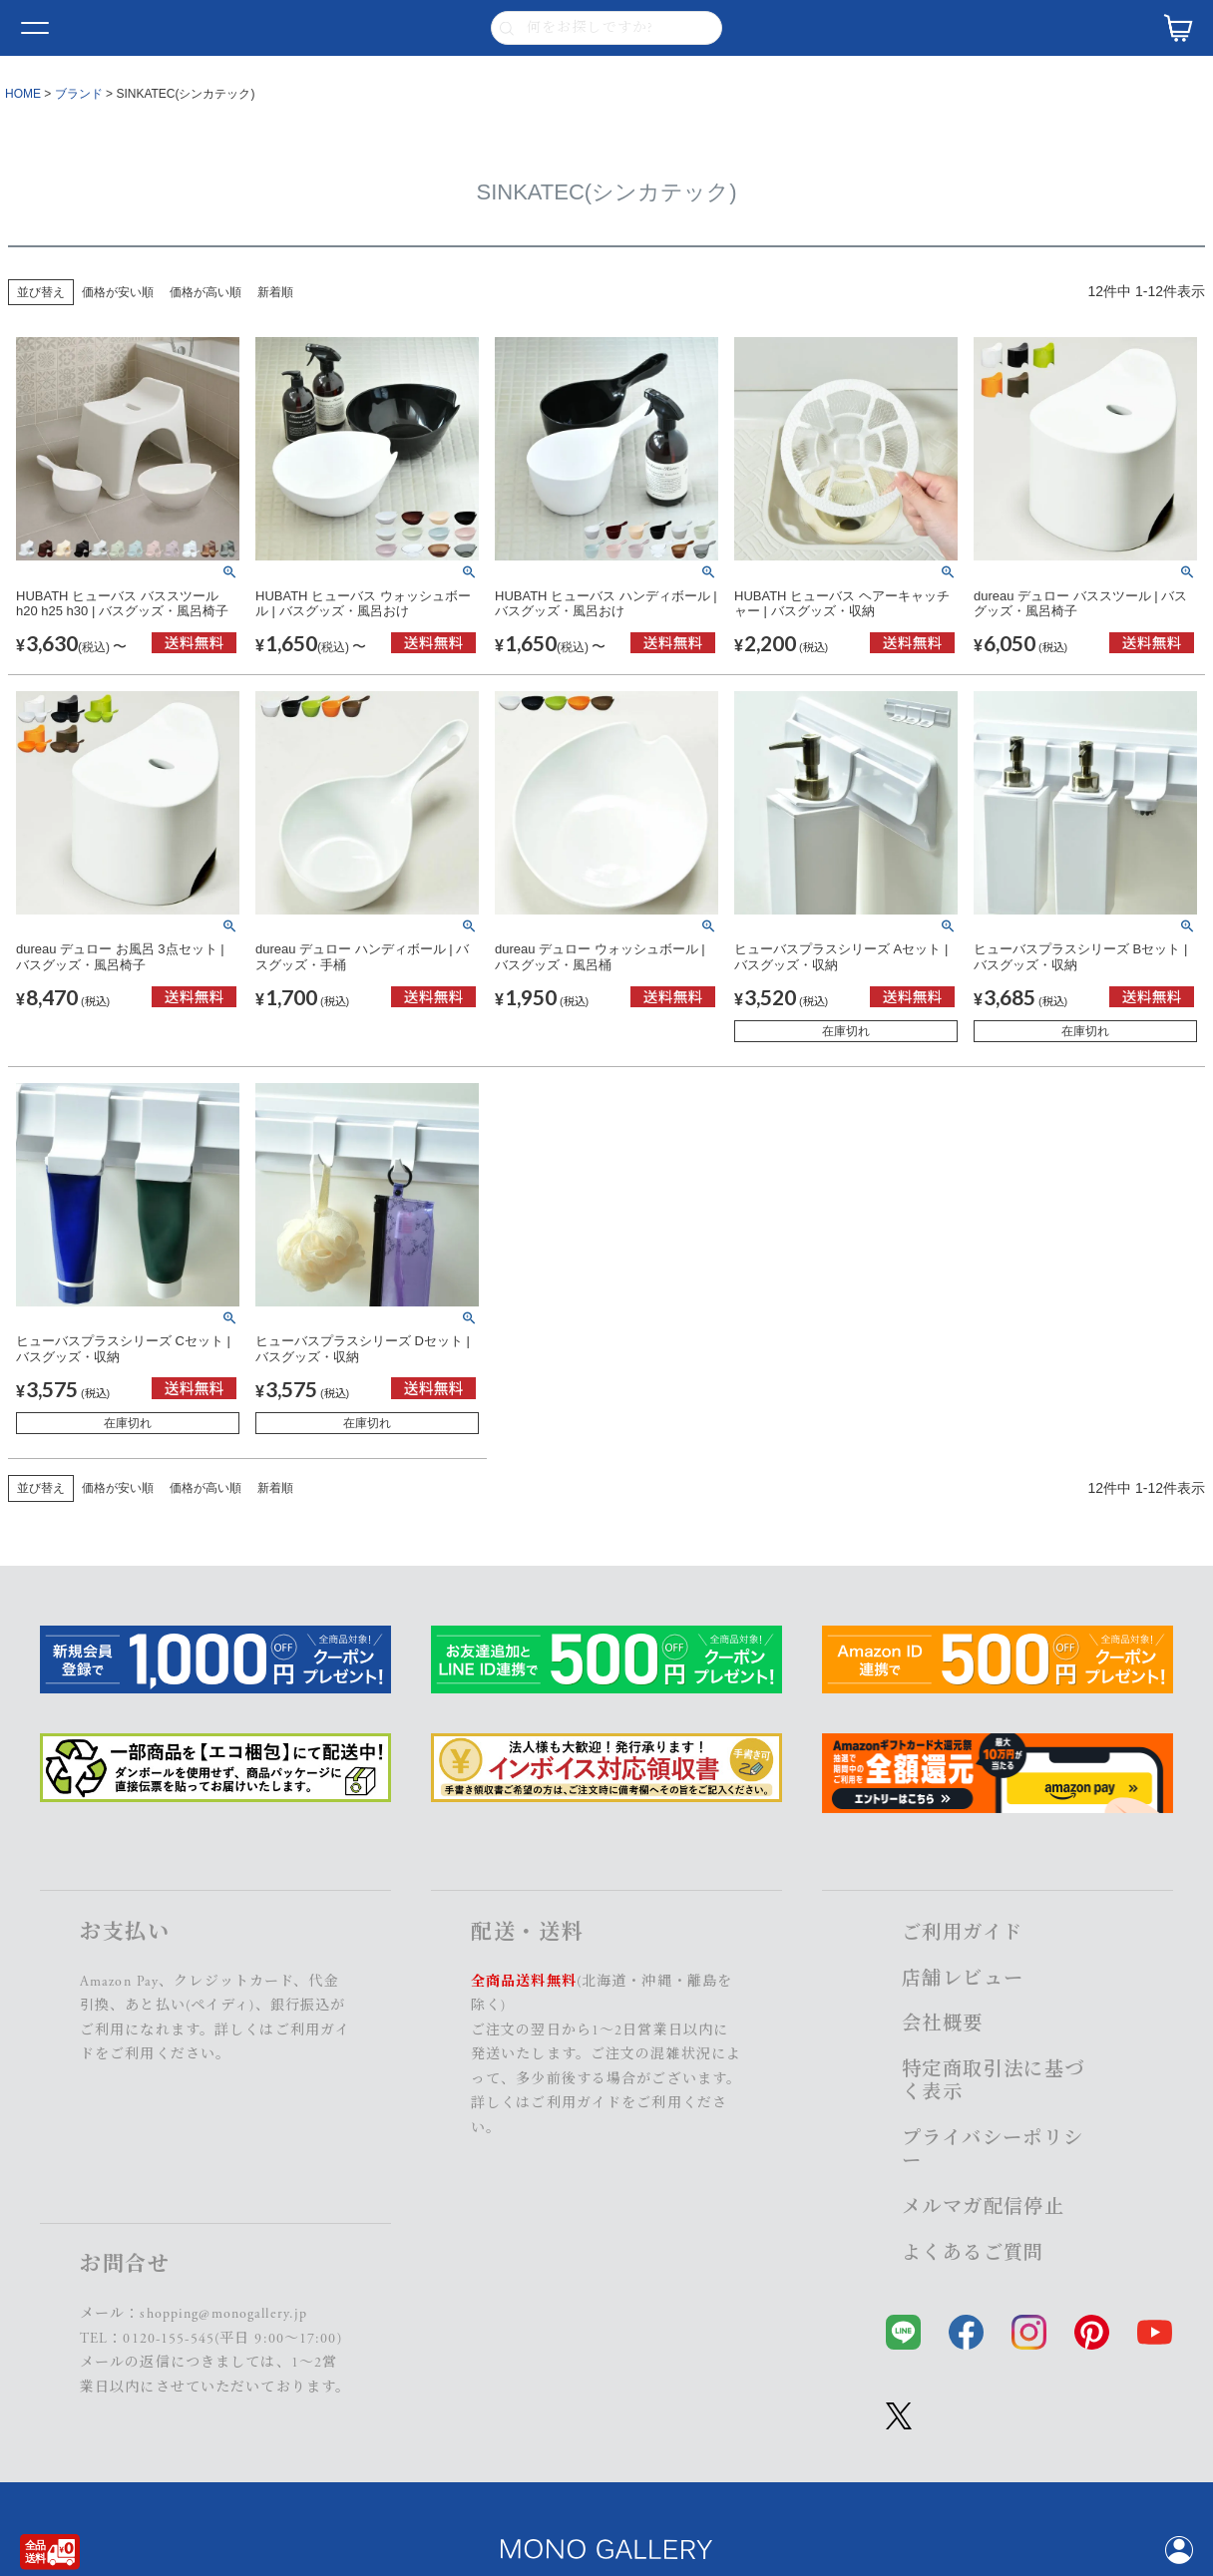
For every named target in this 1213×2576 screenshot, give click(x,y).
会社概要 (943, 2024)
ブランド (79, 94)
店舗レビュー (962, 1979)
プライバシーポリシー (993, 2150)
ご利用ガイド (576, 2103)
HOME (23, 94)
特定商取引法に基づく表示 (993, 2081)
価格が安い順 (118, 292)
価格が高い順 (205, 292)
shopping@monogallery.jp (223, 2314)
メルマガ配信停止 (983, 2207)
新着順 (275, 292)
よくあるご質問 (973, 2253)
